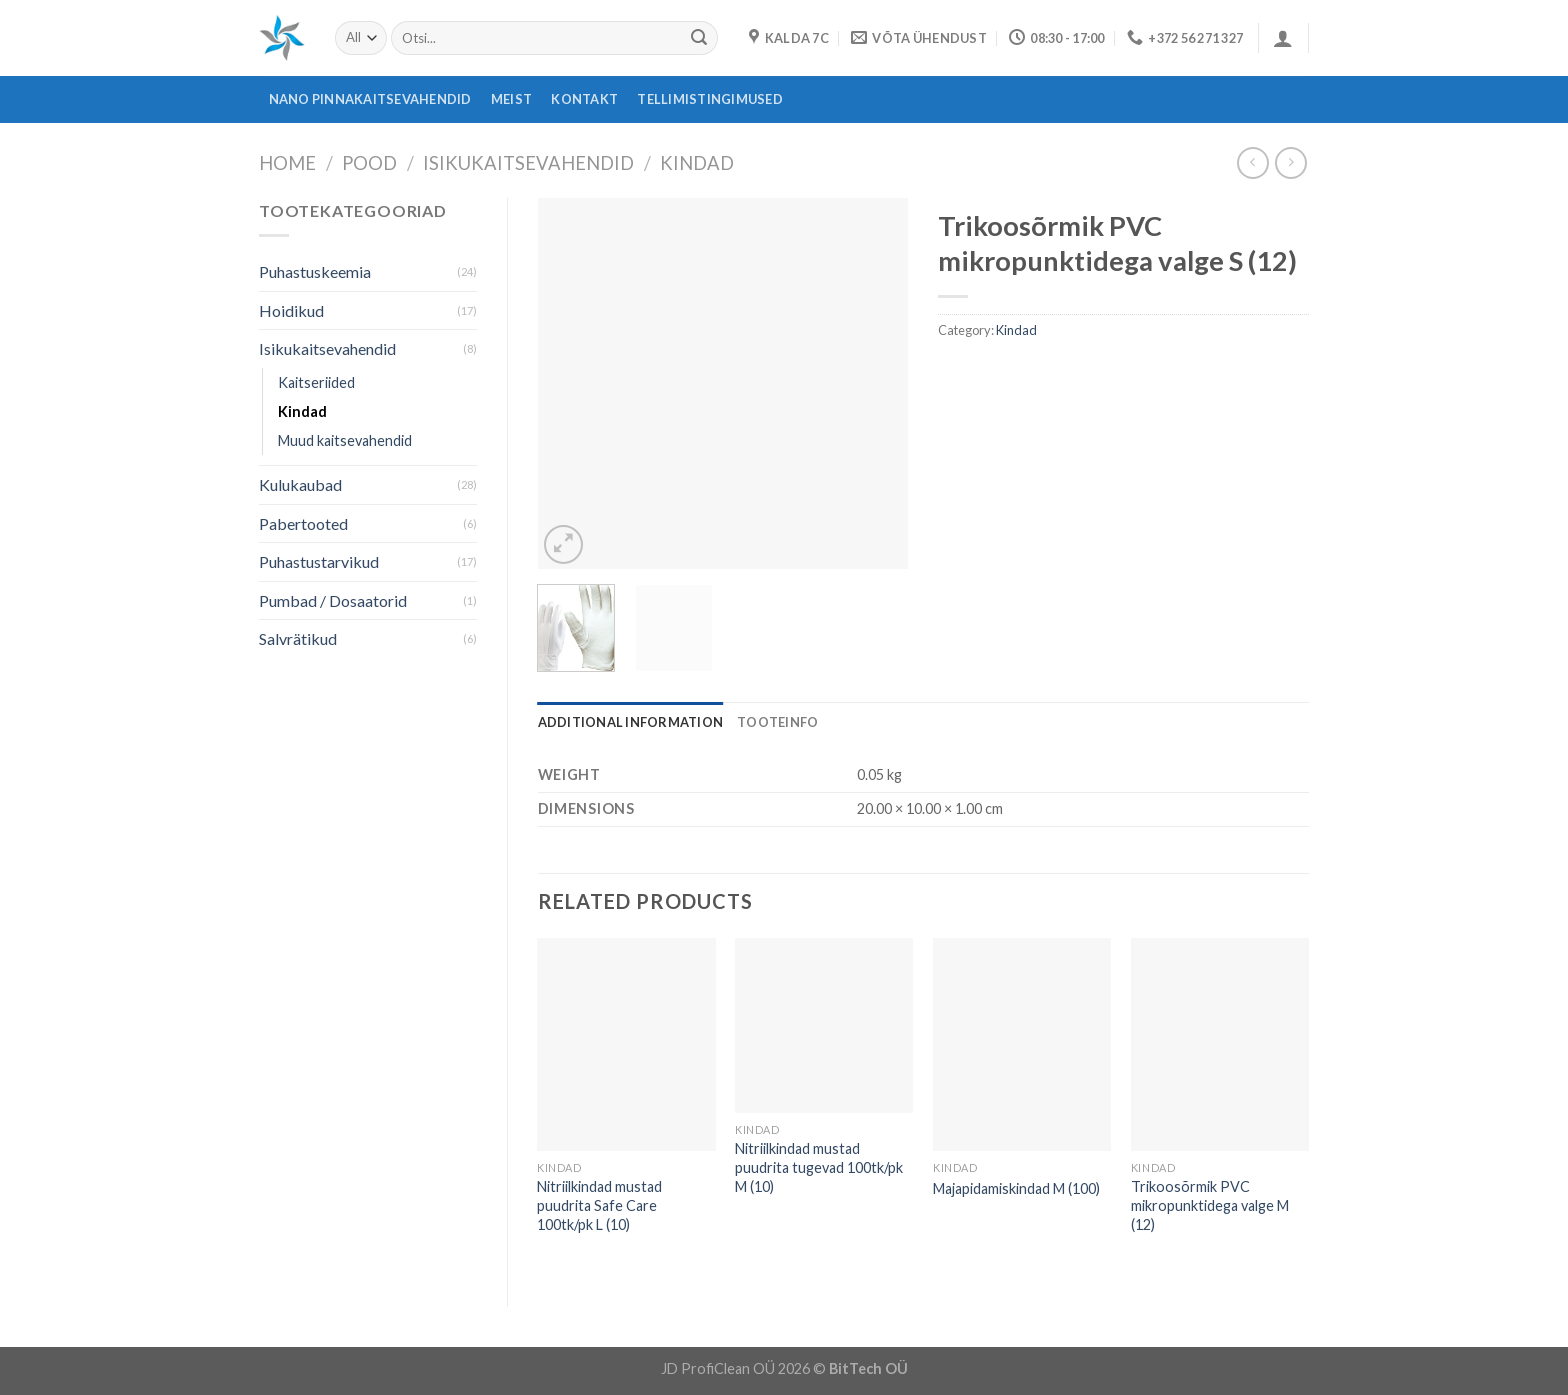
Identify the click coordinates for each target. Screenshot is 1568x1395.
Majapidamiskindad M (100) (1016, 1188)
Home (287, 163)
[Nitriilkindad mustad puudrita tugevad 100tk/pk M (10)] (824, 1026)
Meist (511, 99)
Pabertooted (303, 523)
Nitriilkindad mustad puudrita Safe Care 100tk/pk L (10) (599, 1205)
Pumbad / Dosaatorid (333, 600)
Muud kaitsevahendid (345, 440)
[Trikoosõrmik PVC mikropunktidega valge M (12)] (1220, 1045)
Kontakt (584, 99)
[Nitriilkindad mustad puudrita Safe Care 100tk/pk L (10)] (626, 1045)
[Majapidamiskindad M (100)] (1022, 1045)
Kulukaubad (300, 484)
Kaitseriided (316, 382)
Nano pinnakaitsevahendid (370, 99)
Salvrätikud (298, 638)
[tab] (631, 722)
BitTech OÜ (868, 1368)
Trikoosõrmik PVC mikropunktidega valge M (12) (1210, 1205)
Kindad (697, 163)
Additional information (631, 722)
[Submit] (699, 38)
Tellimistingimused (710, 99)
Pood (369, 163)
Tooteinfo (777, 722)
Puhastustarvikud (319, 561)
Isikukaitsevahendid (528, 163)
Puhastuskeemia (315, 271)
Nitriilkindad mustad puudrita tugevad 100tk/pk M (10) (819, 1167)
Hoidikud (291, 310)
